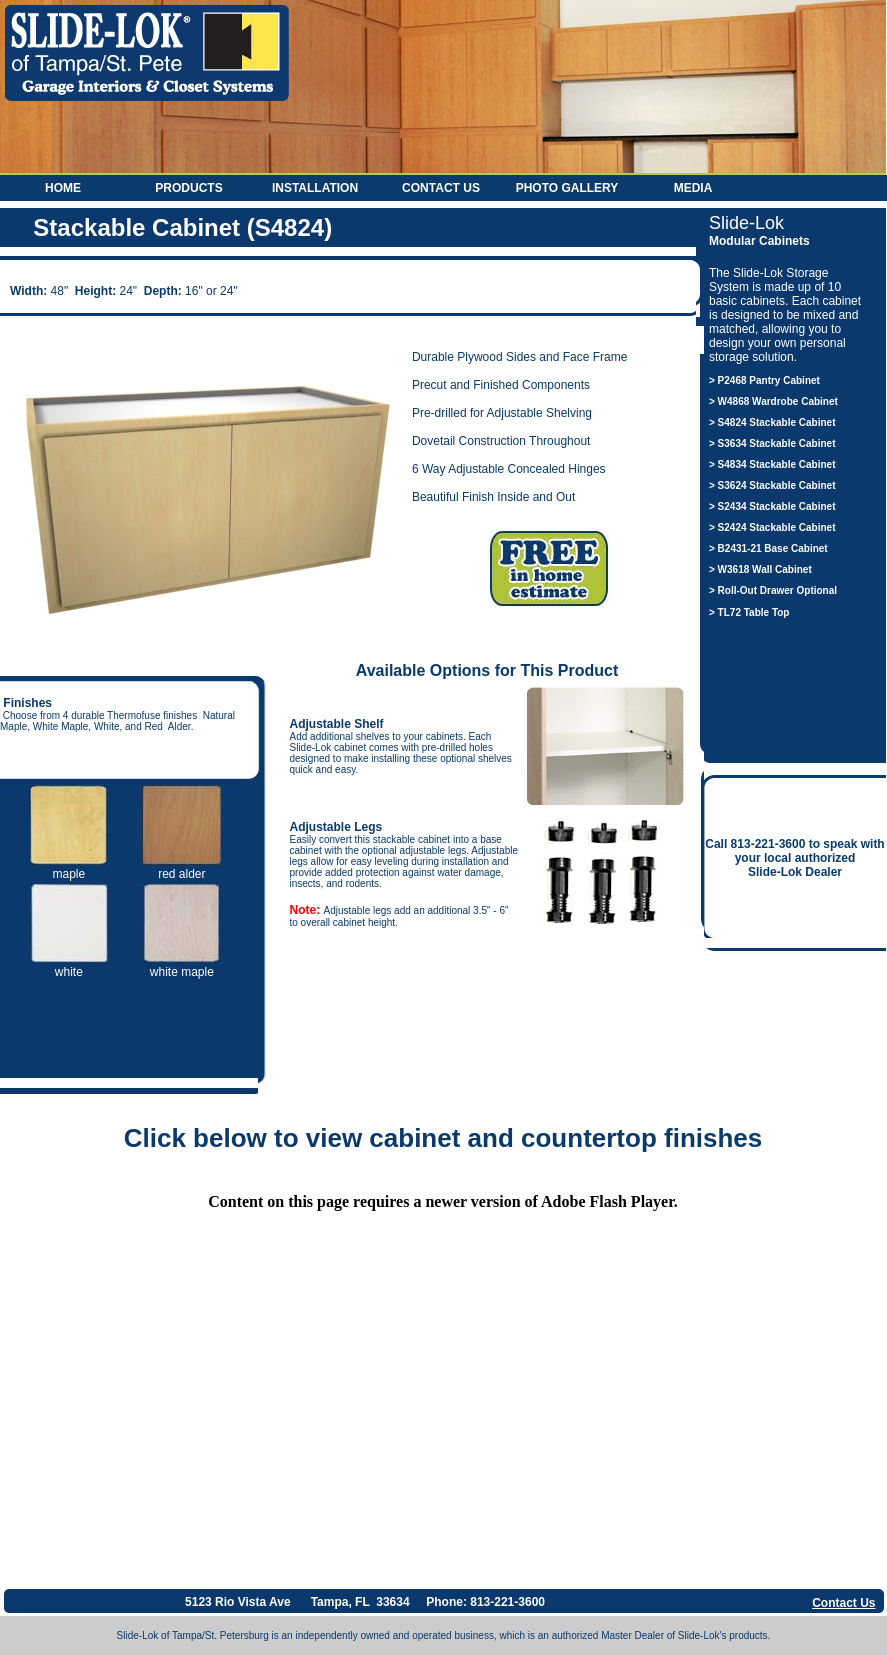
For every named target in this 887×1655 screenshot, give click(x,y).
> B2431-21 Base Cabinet (768, 548)
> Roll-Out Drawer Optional (773, 590)
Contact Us (441, 188)
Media (693, 188)
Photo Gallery (567, 188)
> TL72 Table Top (749, 612)
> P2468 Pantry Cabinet (764, 380)
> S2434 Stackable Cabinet (772, 506)
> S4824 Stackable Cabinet (772, 422)
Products (188, 188)
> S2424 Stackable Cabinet (772, 527)
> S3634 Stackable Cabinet (772, 443)
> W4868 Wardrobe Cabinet (773, 401)
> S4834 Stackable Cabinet (772, 464)
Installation (315, 188)
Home (63, 188)
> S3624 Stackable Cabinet (772, 485)
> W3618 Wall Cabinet (760, 569)
